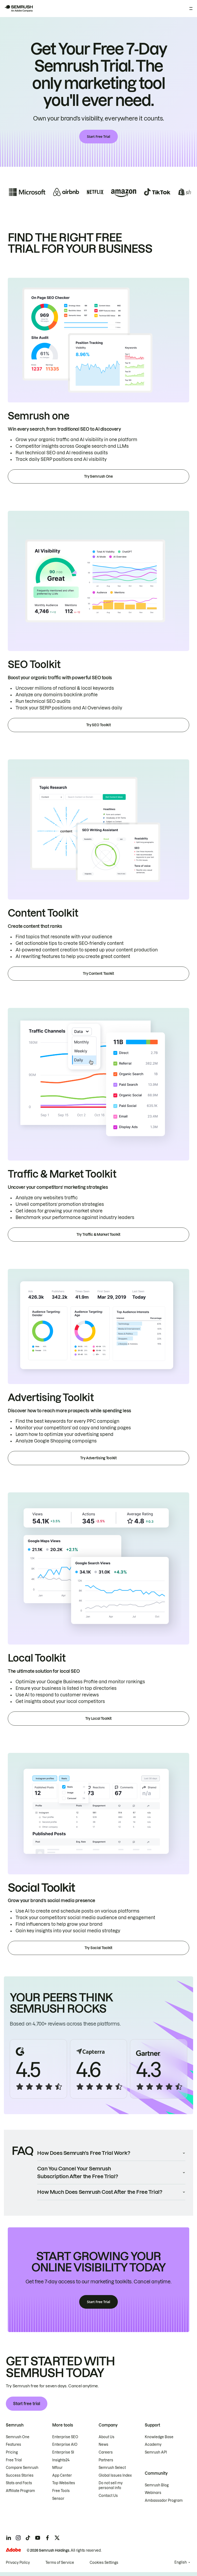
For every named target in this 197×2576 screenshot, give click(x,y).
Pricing (12, 2452)
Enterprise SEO (65, 2437)
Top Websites (63, 2483)
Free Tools (61, 2491)
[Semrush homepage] (18, 8)
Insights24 (60, 2460)
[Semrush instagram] (18, 2538)
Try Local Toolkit (98, 1718)
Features (13, 2444)
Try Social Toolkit (98, 1948)
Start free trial (26, 2403)
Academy (153, 2444)
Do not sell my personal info (111, 2485)
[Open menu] (191, 8)
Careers (106, 2452)
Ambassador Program (164, 2500)
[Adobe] (13, 2550)
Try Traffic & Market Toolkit (98, 1235)
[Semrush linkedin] (8, 2538)
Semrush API (156, 2452)
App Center (62, 2475)
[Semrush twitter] (57, 2538)
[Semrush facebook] (47, 2538)
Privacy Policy (18, 2563)
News (103, 2444)
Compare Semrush (22, 2468)
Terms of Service (59, 2563)
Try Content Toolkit (98, 974)
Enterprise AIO (64, 2444)
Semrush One (17, 2437)
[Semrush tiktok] (28, 2538)
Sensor (58, 2499)
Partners (106, 2460)
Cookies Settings (104, 2563)
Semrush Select (112, 2468)
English (180, 2562)
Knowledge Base (159, 2437)
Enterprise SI (63, 2452)
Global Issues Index (115, 2475)
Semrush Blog (157, 2485)
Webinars (153, 2493)
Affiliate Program (20, 2491)
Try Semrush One (98, 476)
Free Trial (14, 2460)
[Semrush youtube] (38, 2538)
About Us (106, 2437)
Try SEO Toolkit (98, 725)
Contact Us (108, 2496)
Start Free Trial (98, 136)
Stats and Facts (19, 2483)
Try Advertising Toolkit (98, 1458)
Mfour (57, 2468)
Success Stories (20, 2475)
